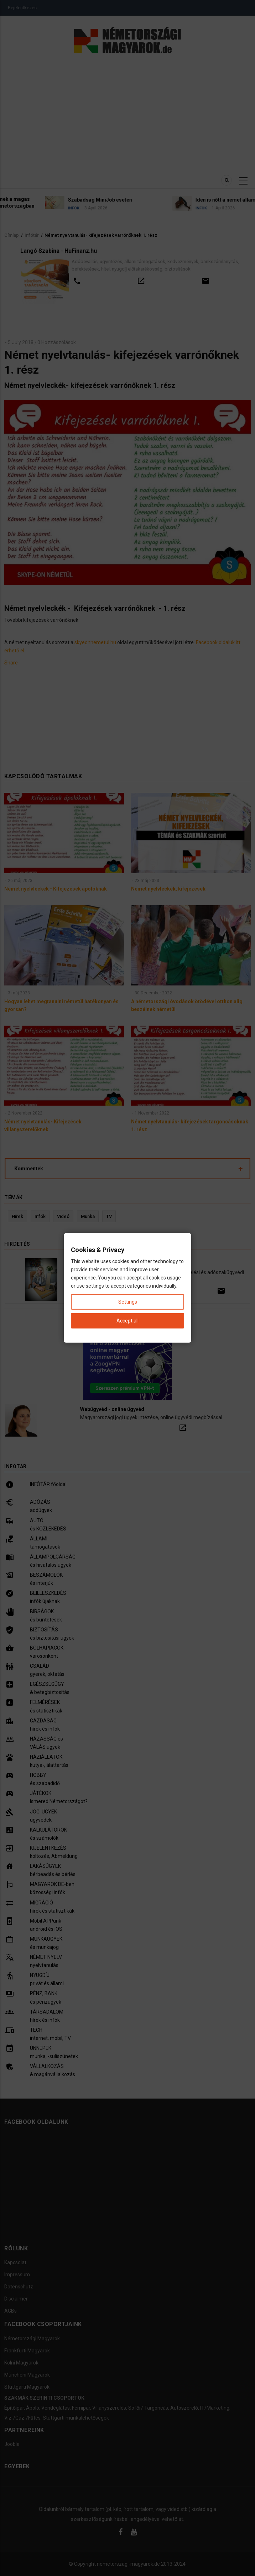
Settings (127, 1302)
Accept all (127, 1321)
